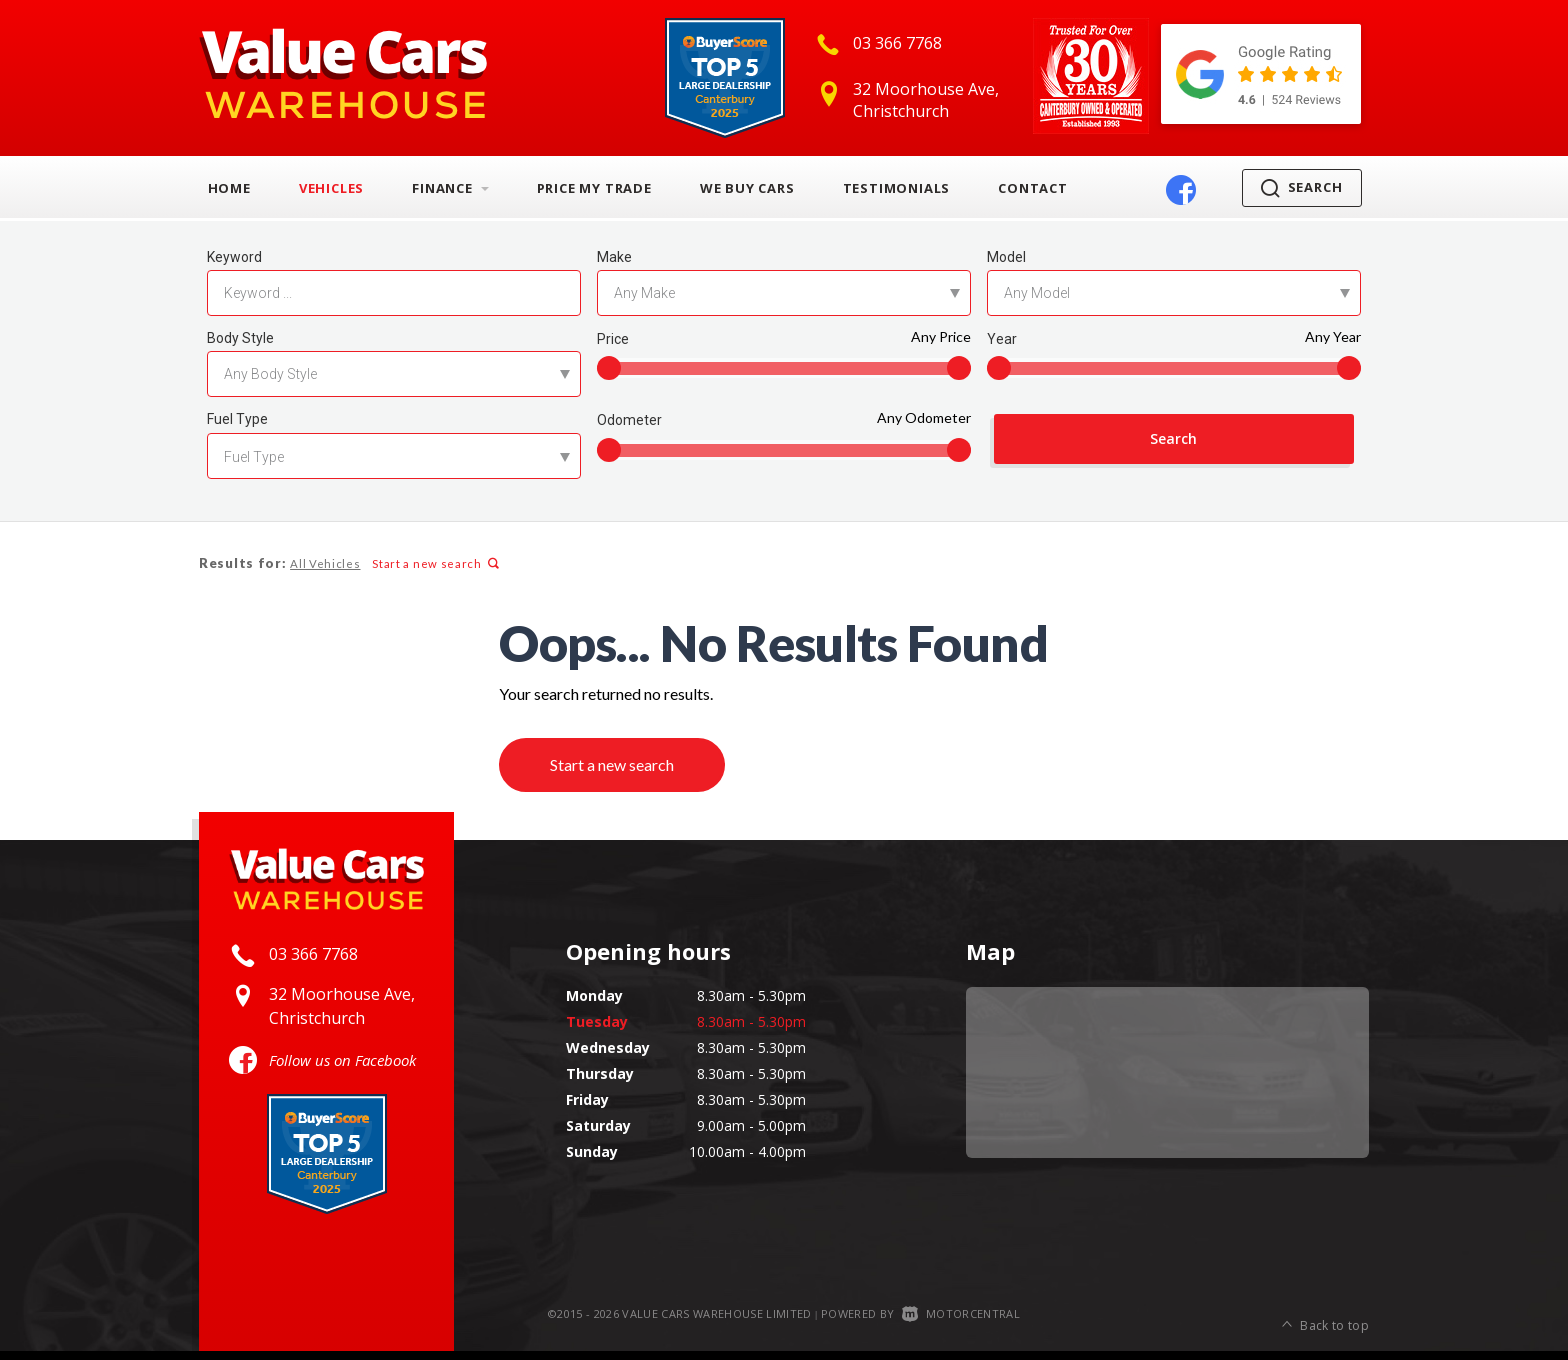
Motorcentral (961, 1321)
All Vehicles (324, 563)
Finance (450, 188)
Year (1002, 339)
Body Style (240, 338)
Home (229, 188)
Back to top (1325, 1322)
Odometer (629, 420)
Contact (1033, 188)
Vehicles (331, 188)
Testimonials (897, 188)
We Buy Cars (747, 188)
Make (614, 257)
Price (613, 339)
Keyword (234, 257)
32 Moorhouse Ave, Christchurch (926, 100)
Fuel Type (237, 419)
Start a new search (433, 563)
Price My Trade (594, 188)
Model (1006, 257)
